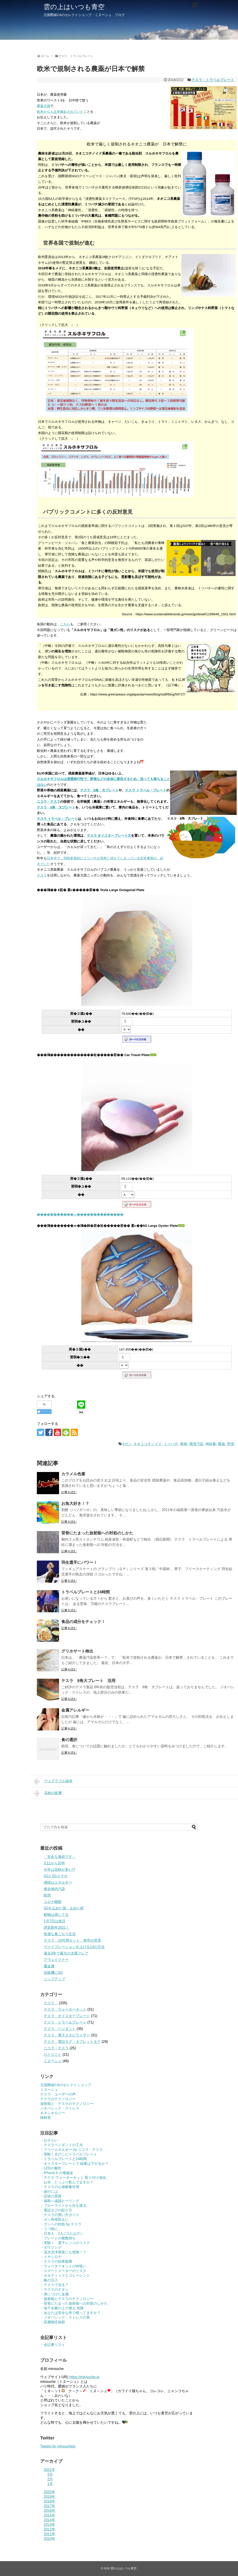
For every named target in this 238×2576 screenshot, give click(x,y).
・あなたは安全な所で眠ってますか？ (70, 2313)
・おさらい (49, 2140)
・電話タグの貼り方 (56, 2210)
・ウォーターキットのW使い (63, 2266)
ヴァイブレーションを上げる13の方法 (74, 1947)
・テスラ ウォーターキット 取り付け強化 (73, 2177)
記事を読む (69, 1492)
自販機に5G (53, 1972)
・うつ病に (49, 2229)
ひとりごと (52, 2054)
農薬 (221, 1444)
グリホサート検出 (77, 1651)
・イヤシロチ (50, 2257)
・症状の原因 (50, 2196)
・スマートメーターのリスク (63, 2271)
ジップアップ (54, 1979)
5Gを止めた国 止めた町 (64, 1908)
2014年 (49, 2520)
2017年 (49, 2506)
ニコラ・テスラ (48, 801)
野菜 (230, 1444)
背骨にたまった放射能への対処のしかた (97, 1533)
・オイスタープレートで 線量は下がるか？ (74, 2163)
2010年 (49, 2538)
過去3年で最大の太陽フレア (66, 1953)
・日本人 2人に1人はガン (61, 2233)
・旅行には (49, 2191)
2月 (50, 2479)
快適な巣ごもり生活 (60, 1934)
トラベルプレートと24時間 (85, 1592)
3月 (50, 2474)
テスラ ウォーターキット (65, 2009)
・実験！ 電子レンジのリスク (65, 2243)
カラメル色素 (73, 1474)
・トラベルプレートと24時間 (63, 2159)
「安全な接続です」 (60, 1857)
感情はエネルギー (58, 1882)
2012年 (49, 2529)
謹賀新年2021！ (56, 1927)
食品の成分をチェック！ (83, 1621)
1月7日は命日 (54, 1921)
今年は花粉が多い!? (59, 1869)
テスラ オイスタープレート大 (109, 835)
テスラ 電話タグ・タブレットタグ (72, 2042)
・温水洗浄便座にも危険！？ (63, 2252)
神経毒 (210, 1444)
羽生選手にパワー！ (79, 1562)
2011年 (49, 2534)
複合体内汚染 (54, 1889)
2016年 (49, 2510)
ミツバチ (171, 1444)
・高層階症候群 (52, 2322)
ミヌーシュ (52, 2061)
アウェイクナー (56, 1960)
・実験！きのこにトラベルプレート (68, 2154)
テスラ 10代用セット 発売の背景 (72, 1940)
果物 (183, 1444)
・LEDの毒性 (50, 2168)
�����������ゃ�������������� (80, 1214)
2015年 (49, 2515)
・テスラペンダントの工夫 (61, 2145)
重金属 (49, 1966)
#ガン (127, 1444)
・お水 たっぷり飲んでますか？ (66, 2182)
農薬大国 (43, 106)
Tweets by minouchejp (57, 2446)
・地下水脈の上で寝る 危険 (62, 2308)
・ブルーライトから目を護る (63, 2205)
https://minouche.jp (84, 2377)
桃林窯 (45, 2117)
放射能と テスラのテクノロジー (66, 2103)
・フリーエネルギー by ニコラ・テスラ (71, 2149)
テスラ (42, 875)
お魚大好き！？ (75, 1503)
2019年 (49, 2497)
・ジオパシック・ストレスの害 (65, 2317)
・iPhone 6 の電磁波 (56, 2173)
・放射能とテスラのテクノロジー (66, 2299)
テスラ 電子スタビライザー (67, 2035)
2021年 (49, 2470)
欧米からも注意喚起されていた (60, 111)
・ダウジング (50, 2247)
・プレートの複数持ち (58, 2238)
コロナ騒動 (52, 1902)
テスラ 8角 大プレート (99, 790)
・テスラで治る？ (54, 2285)
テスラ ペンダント (60, 2029)
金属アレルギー (75, 1710)
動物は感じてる (56, 1915)
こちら (65, 624)
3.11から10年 (54, 1863)
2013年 (49, 2524)
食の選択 (69, 1740)
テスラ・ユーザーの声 (58, 2094)
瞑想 (47, 1895)
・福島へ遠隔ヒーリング (59, 2201)
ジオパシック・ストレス (59, 2108)
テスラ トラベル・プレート (145, 790)
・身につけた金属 (54, 2294)
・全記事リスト (52, 2345)
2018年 (49, 2501)
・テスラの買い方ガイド (59, 2215)
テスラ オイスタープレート (67, 2016)
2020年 (49, 2492)
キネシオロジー (52, 2113)
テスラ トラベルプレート (213, 80)
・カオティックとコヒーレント (65, 2275)
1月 (50, 2484)
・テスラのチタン (54, 2289)
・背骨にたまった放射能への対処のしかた (74, 2303)
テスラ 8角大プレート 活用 (88, 1680)
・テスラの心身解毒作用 (59, 2187)
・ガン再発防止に (54, 2219)
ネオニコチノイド (147, 1444)
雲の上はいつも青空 (74, 6)
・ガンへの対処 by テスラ (60, 2224)
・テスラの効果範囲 (56, 2261)
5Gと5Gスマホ (55, 1876)
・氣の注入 (49, 2280)
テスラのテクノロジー (58, 2099)
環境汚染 (196, 1444)
